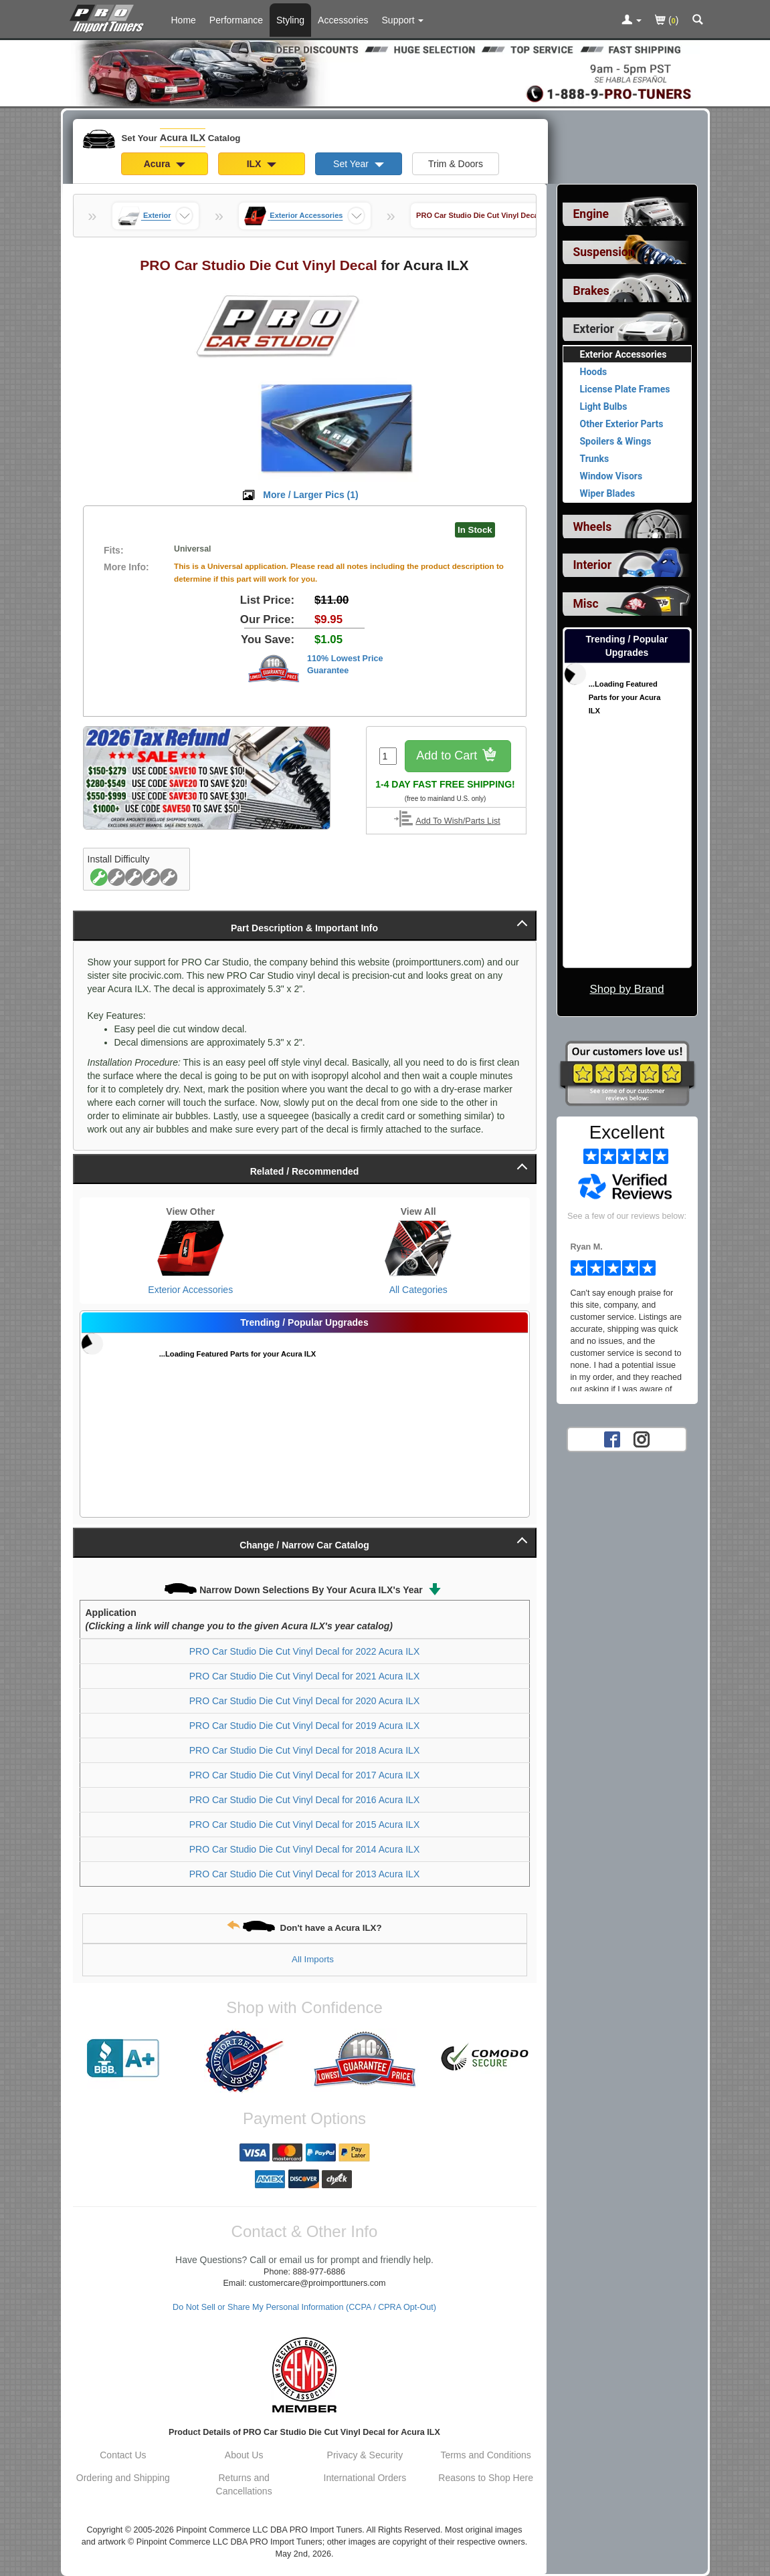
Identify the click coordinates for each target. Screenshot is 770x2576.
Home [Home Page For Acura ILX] (183, 20)
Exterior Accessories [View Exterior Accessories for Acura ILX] (190, 1289)
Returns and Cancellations (244, 2484)
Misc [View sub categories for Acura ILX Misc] (586, 603)
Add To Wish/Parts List (457, 821)
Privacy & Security (365, 2455)
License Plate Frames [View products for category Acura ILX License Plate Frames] (625, 389)
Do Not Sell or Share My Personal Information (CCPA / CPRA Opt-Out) (304, 2307)
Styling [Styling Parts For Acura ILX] (290, 20)
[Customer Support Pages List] (403, 20)
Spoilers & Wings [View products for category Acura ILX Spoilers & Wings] (616, 441)
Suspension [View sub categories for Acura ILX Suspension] (604, 252)
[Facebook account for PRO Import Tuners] (612, 1438)
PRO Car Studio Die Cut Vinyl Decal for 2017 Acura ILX (304, 1775)
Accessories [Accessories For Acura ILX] (343, 20)
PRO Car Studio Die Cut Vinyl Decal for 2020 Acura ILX (304, 1700)
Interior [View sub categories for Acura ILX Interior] (592, 565)
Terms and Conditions (485, 2455)
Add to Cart (457, 756)
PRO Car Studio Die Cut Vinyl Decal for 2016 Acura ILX (304, 1799)
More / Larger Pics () (310, 494)
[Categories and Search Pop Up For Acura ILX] (698, 20)
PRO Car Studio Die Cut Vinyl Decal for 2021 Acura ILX (304, 1676)
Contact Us (123, 2455)
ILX (262, 163)
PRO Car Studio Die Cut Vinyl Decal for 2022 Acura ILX (304, 1651)
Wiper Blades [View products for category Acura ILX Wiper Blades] (608, 493)
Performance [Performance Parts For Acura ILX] (236, 20)
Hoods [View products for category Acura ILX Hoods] (593, 371)
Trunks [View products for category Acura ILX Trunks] (594, 458)
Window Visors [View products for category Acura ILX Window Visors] (611, 476)
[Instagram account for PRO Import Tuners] (642, 1438)
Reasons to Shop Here (485, 2477)
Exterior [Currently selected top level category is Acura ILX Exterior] (593, 329)
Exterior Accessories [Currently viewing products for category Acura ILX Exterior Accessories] (623, 354)
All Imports (313, 1959)
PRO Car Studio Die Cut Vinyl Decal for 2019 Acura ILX (304, 1725)
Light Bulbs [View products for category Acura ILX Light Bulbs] (604, 406)
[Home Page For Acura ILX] (109, 16)
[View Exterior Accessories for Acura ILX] (191, 1248)
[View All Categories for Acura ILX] (418, 1248)
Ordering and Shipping (123, 2477)
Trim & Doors (455, 163)
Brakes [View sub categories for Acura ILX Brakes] (591, 291)
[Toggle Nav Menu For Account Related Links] (631, 20)
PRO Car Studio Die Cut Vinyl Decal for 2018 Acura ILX (304, 1750)
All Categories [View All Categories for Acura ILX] (418, 1289)
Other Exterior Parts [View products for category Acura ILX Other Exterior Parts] (622, 424)
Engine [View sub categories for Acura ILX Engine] (591, 214)
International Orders (365, 2477)
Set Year (358, 163)
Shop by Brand (626, 989)
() (666, 21)
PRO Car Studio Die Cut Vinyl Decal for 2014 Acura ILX (304, 1849)
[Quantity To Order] (388, 756)
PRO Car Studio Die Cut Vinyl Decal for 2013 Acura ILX (304, 1874)
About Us (244, 2455)
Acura (165, 163)
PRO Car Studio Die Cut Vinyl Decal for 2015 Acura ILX (304, 1824)
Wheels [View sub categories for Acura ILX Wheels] (592, 527)
